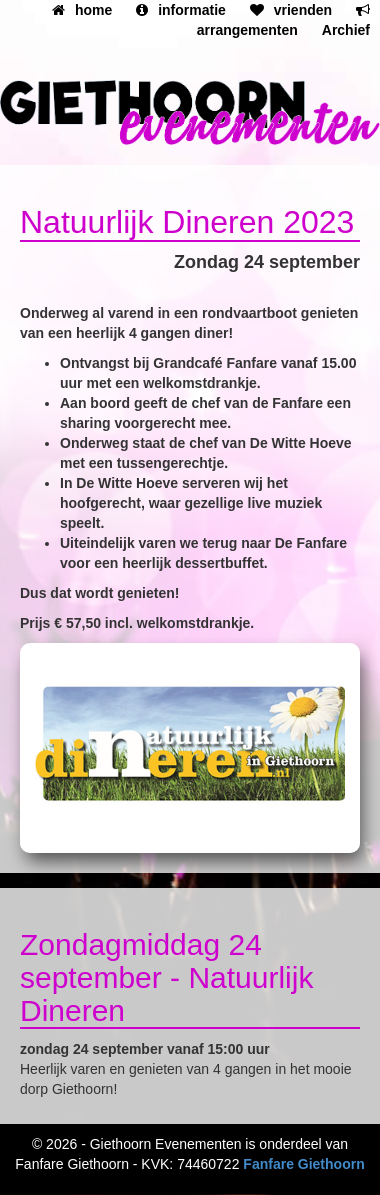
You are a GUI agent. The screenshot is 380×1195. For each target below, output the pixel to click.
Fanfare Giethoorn (303, 1164)
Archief (346, 30)
